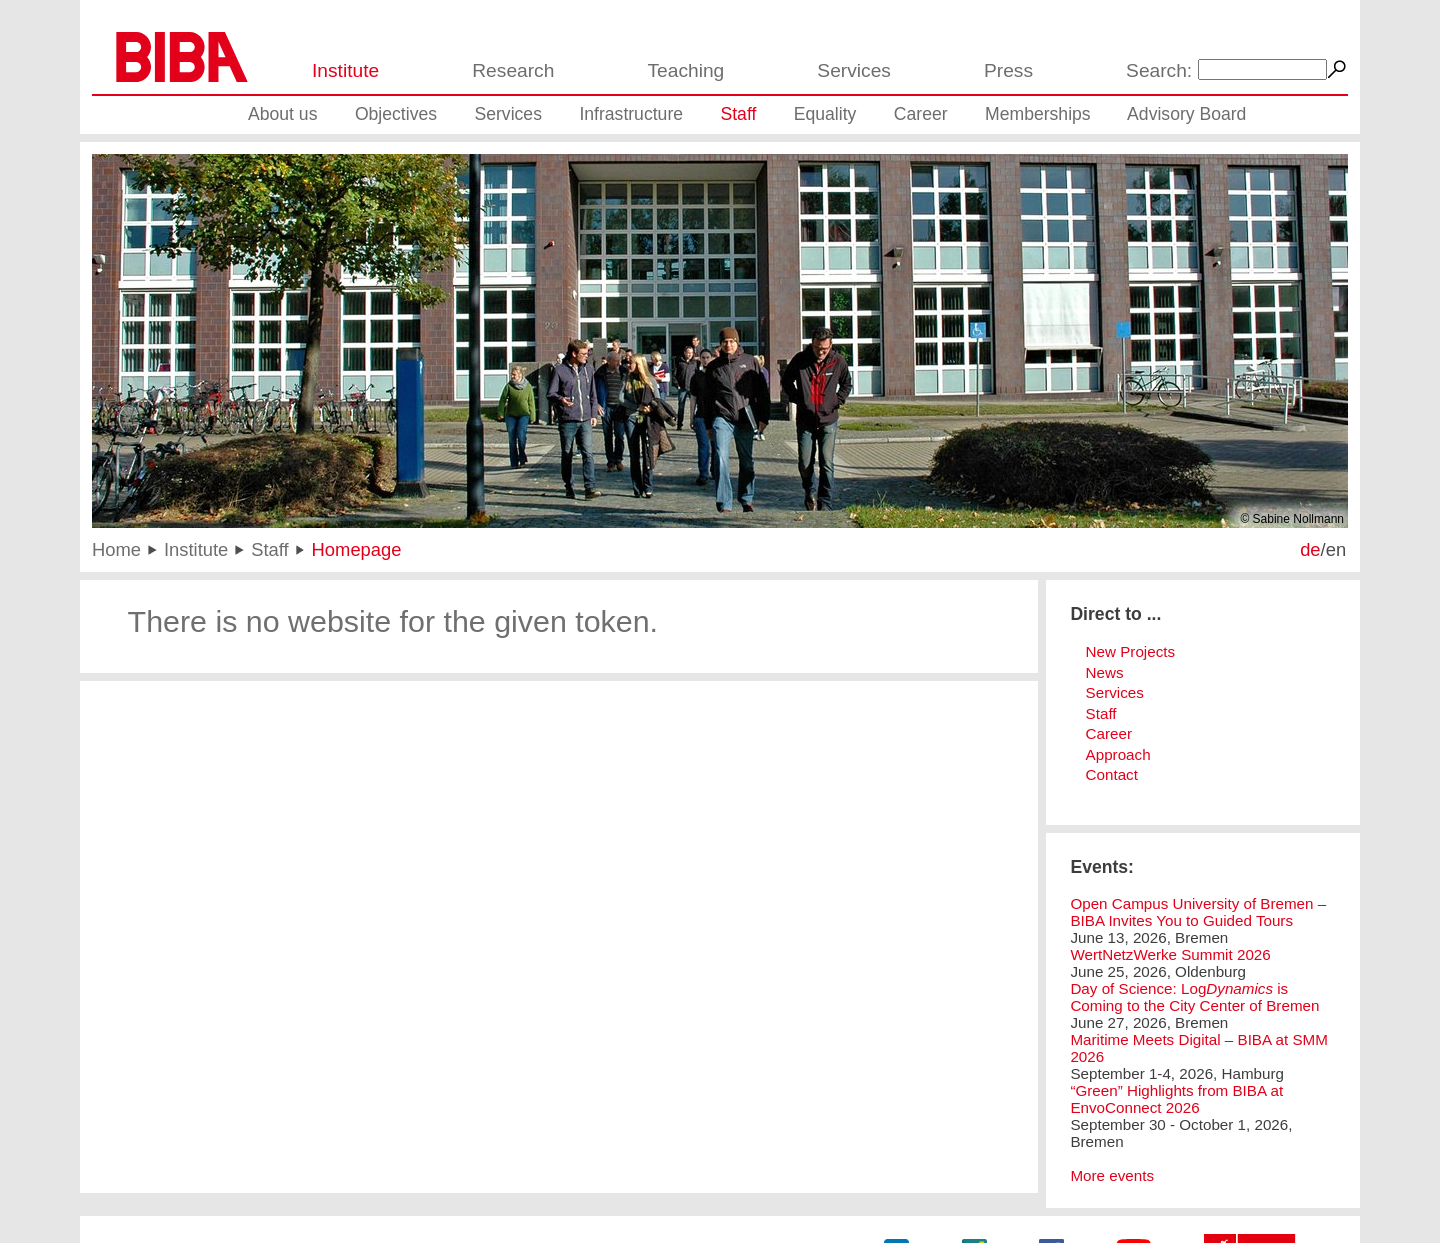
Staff (738, 114)
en (1336, 549)
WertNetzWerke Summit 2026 (1170, 954)
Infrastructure (631, 114)
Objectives (396, 114)
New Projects (1130, 651)
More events (1112, 1175)
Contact (1112, 774)
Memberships (1038, 114)
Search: (1159, 70)
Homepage (357, 549)
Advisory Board (1186, 114)
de (1310, 549)
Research (513, 70)
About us (282, 114)
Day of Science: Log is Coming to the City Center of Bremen (1194, 997)
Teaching (685, 70)
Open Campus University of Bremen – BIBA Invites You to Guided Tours (1198, 912)
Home (116, 549)
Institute (345, 70)
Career (921, 114)
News (1105, 672)
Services (854, 70)
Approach (1118, 754)
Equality (825, 114)
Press (1008, 70)
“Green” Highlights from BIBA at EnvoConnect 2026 (1176, 1099)
